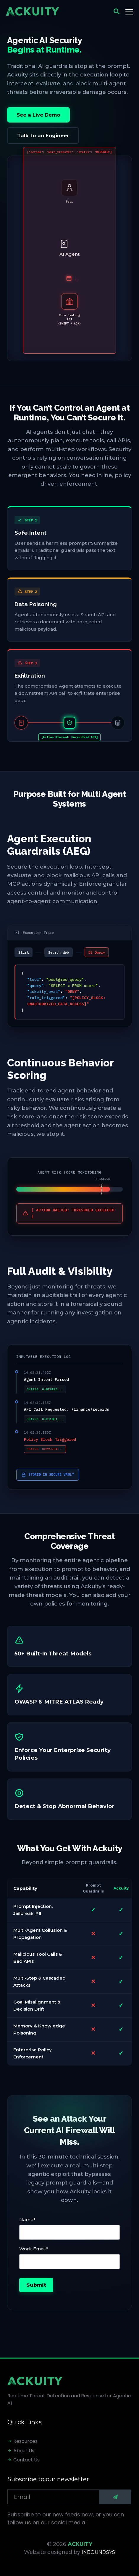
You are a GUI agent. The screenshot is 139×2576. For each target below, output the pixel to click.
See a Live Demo (38, 115)
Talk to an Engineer (43, 135)
